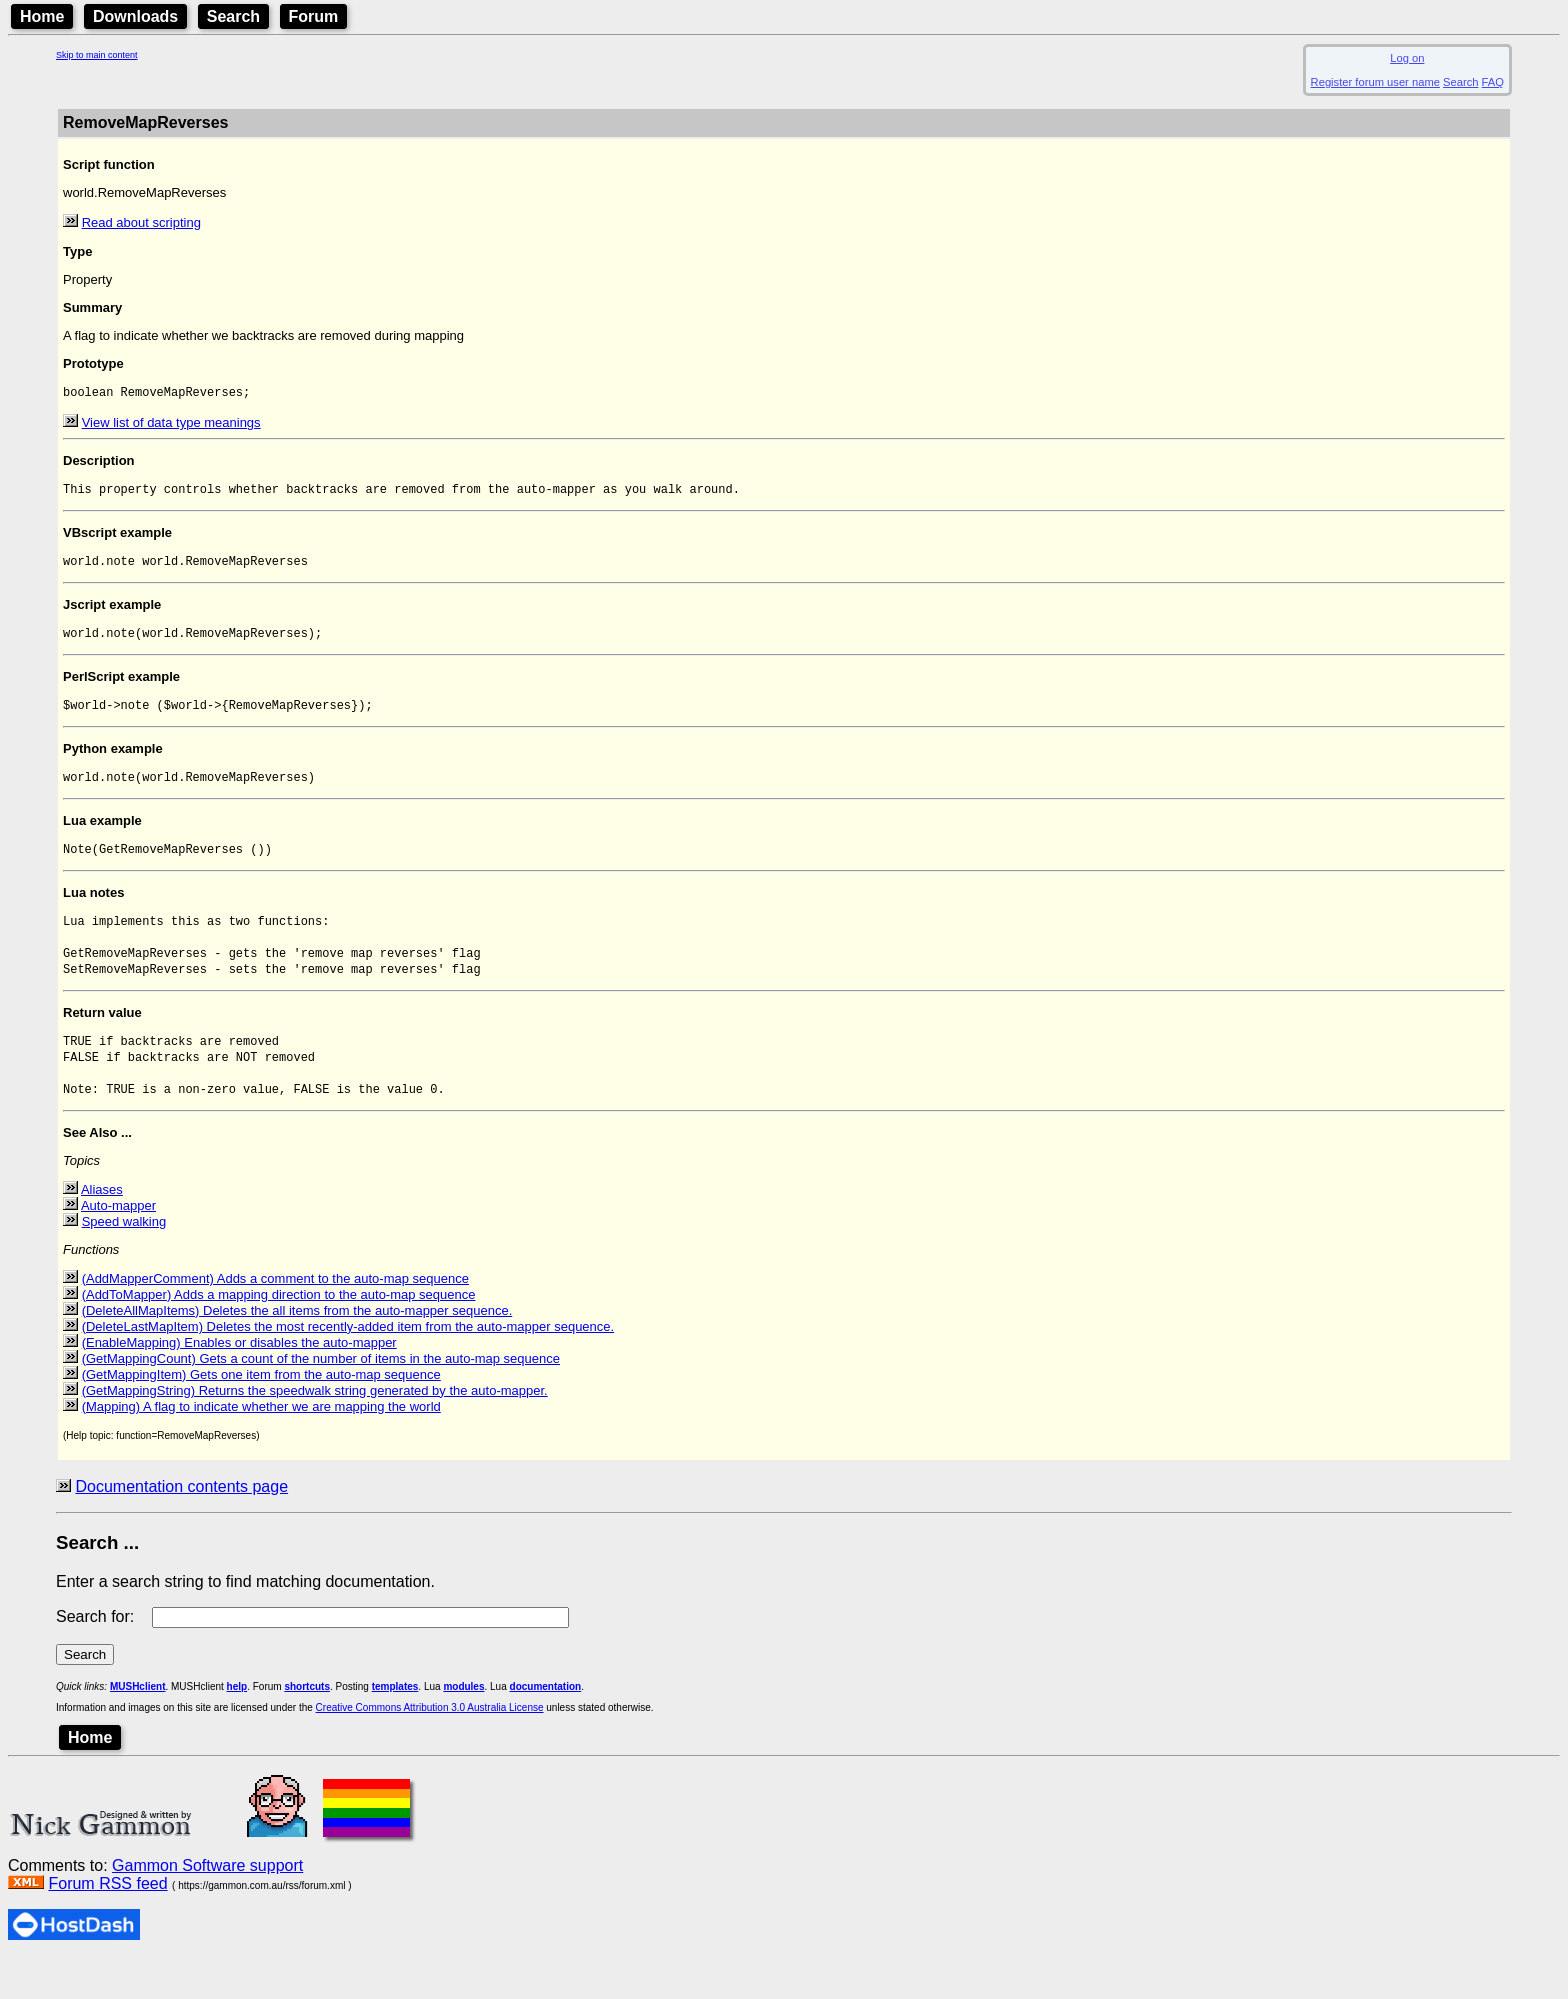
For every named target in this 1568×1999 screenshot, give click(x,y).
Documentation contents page (181, 1525)
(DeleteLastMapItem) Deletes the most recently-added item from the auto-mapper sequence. (348, 1365)
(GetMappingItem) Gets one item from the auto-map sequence (261, 1413)
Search (233, 16)
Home (42, 16)
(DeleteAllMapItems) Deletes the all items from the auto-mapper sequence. (297, 1349)
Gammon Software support (207, 1904)
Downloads (135, 16)
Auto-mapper (118, 1244)
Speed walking (124, 1260)
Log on (1407, 58)
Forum (314, 16)
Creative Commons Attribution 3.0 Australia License (430, 1746)
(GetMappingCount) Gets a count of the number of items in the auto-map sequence (321, 1397)
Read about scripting (141, 222)
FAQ (1493, 82)
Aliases (102, 1228)
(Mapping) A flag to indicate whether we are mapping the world (261, 1445)
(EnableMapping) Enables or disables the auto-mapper (239, 1381)
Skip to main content (97, 55)
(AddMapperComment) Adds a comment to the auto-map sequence (275, 1317)
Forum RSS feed (107, 1922)
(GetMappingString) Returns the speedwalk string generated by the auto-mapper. (315, 1429)
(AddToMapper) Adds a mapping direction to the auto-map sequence (279, 1333)
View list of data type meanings (171, 424)
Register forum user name (1375, 82)
